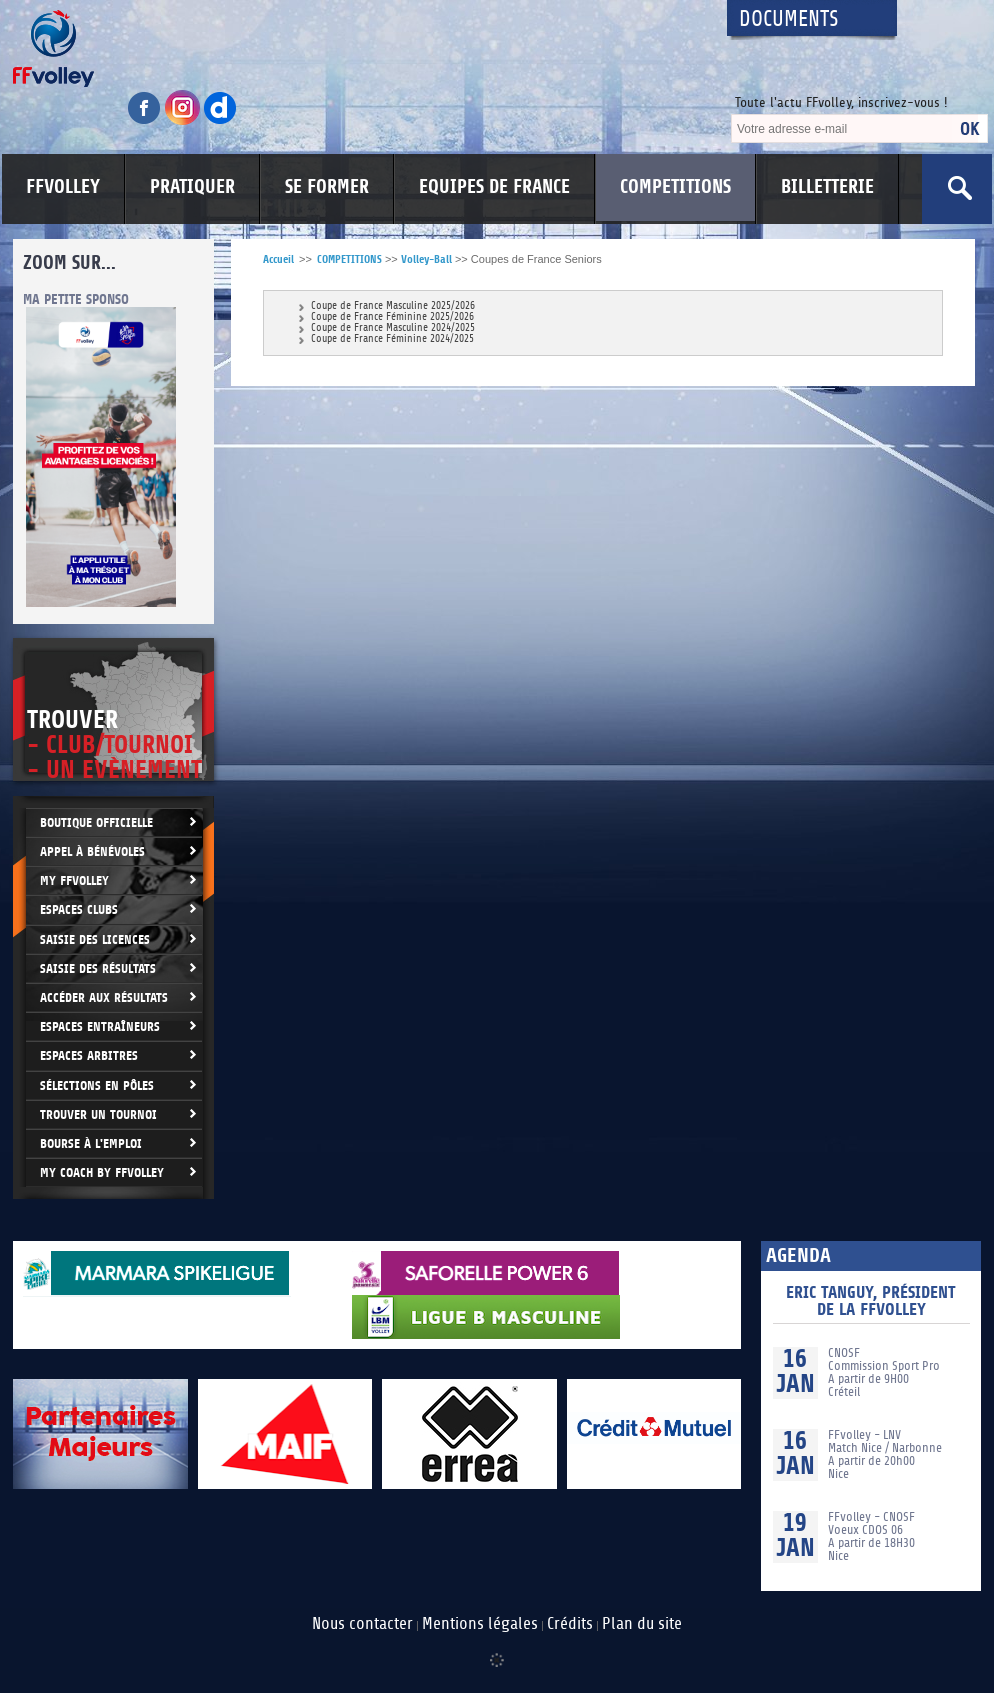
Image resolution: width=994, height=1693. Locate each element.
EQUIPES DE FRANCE (494, 187)
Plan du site (642, 1624)
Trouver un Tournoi (98, 1114)
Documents (789, 19)
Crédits (570, 1624)
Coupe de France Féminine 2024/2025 (392, 339)
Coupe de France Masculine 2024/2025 (393, 328)
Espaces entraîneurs (100, 1026)
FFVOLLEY (63, 187)
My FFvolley (74, 880)
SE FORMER (327, 187)
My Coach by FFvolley (102, 1172)
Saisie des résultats (98, 968)
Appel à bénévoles (92, 851)
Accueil (278, 259)
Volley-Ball (426, 259)
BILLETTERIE (827, 187)
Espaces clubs (79, 909)
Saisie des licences (95, 939)
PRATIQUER (192, 187)
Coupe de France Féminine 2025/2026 (392, 317)
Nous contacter (362, 1624)
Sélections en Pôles (97, 1085)
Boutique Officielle (96, 822)
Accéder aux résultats (104, 997)
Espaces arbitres (89, 1055)
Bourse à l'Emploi (91, 1143)
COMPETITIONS (675, 187)
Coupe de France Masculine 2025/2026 (393, 306)
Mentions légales (480, 1624)
